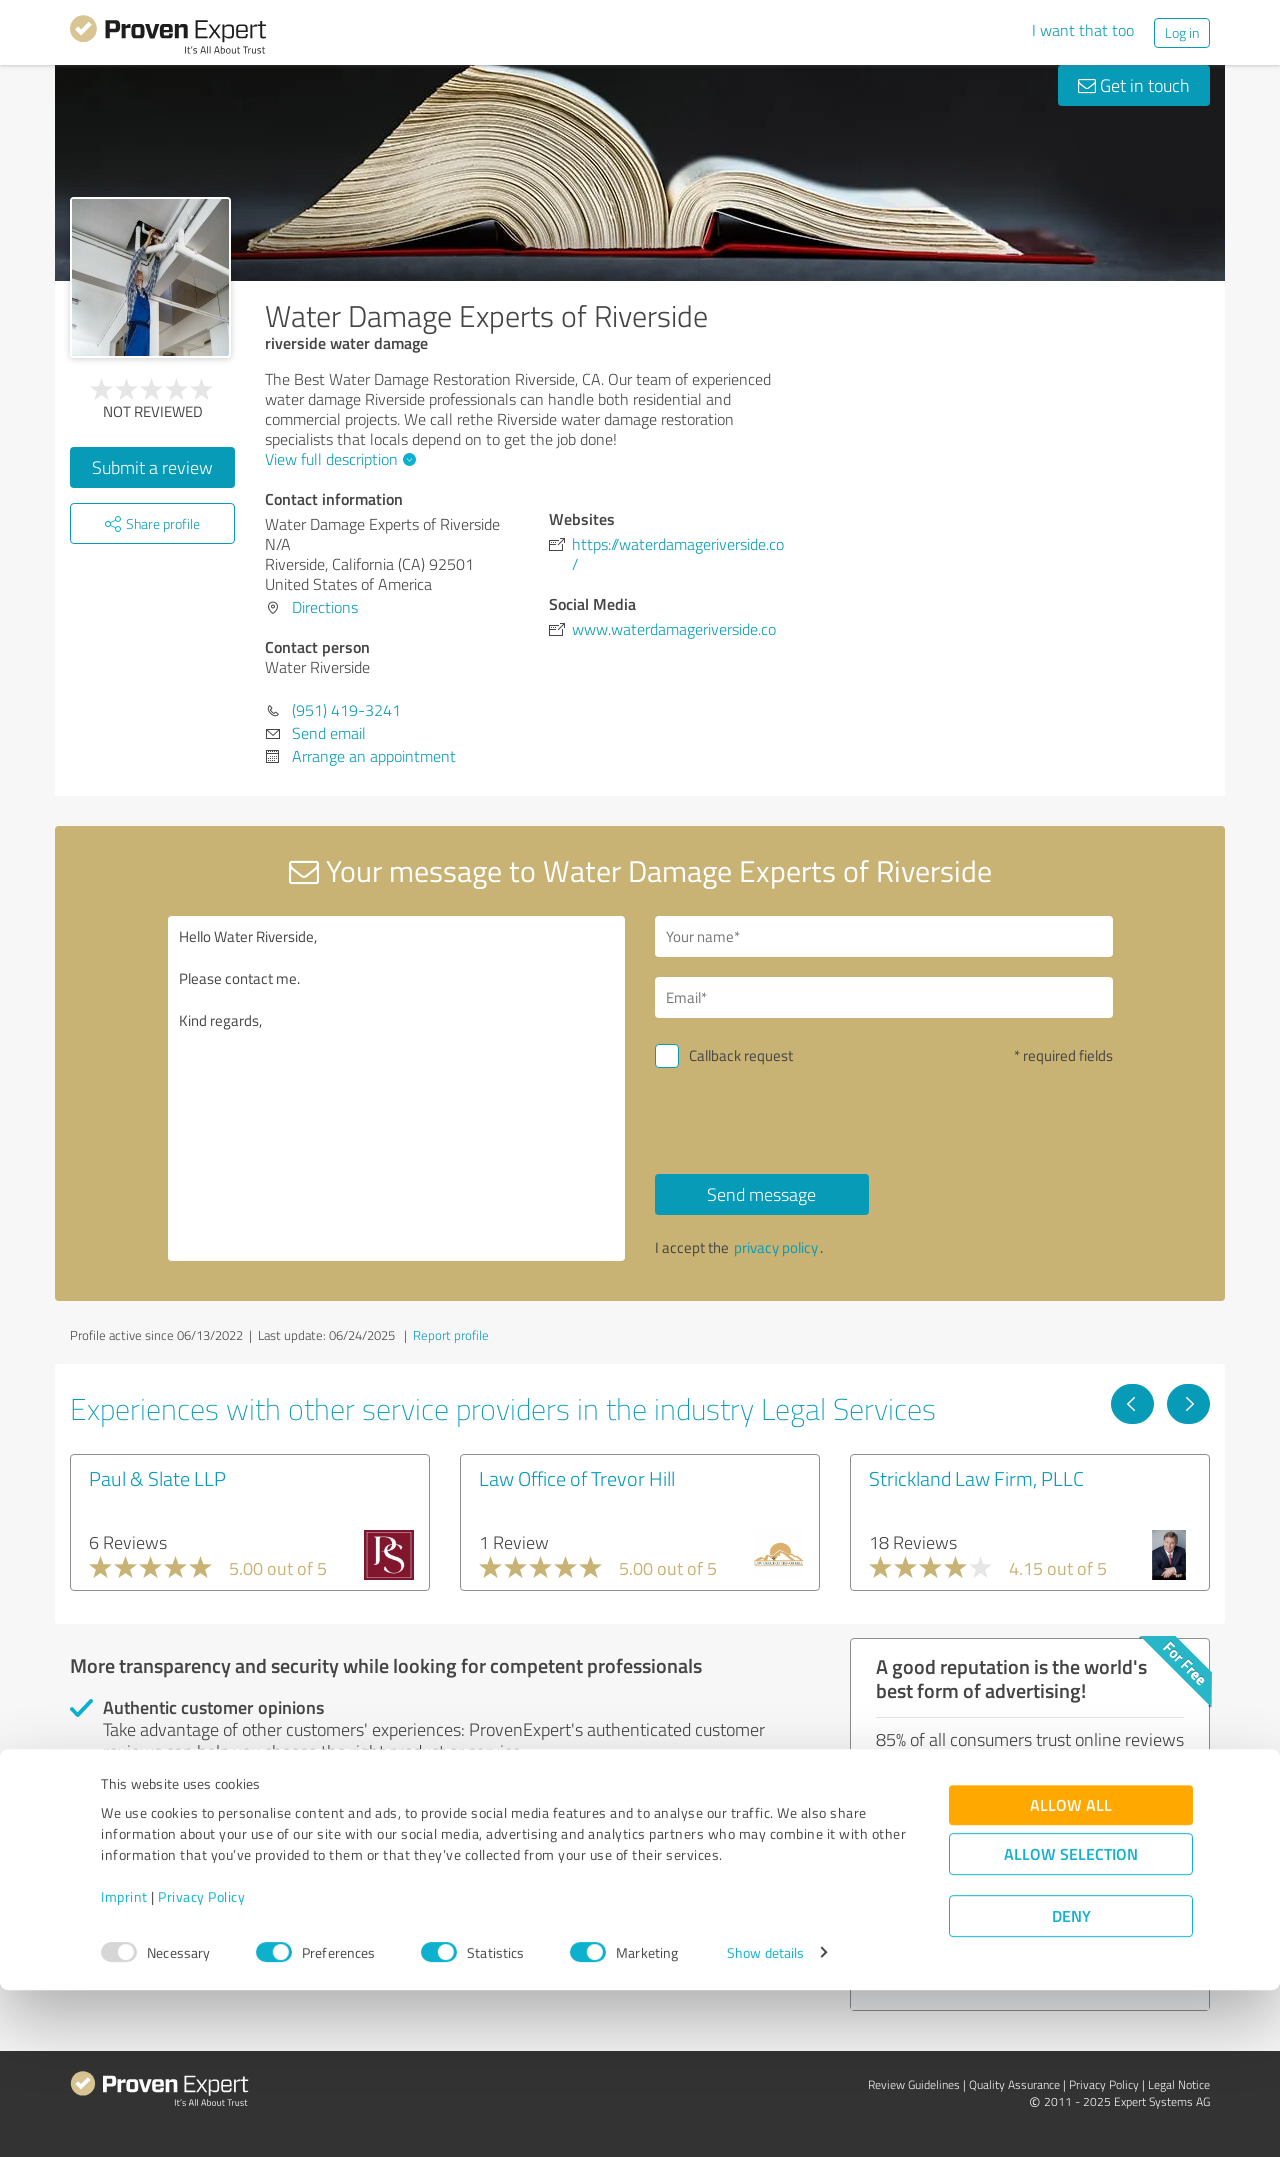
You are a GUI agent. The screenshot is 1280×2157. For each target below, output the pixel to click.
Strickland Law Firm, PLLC (976, 1478)
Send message (761, 1194)
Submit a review (152, 467)
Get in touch (1134, 85)
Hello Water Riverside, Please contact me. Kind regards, (397, 1088)
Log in (1182, 32)
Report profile (451, 1335)
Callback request (741, 1055)
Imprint (124, 2063)
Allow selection (1071, 2020)
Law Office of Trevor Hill (577, 1478)
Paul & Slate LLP (157, 1478)
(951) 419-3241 (346, 710)
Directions (325, 607)
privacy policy (776, 1247)
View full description (338, 459)
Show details (765, 2119)
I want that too (1083, 30)
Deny (1071, 2082)
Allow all (1071, 1971)
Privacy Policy (201, 2063)
